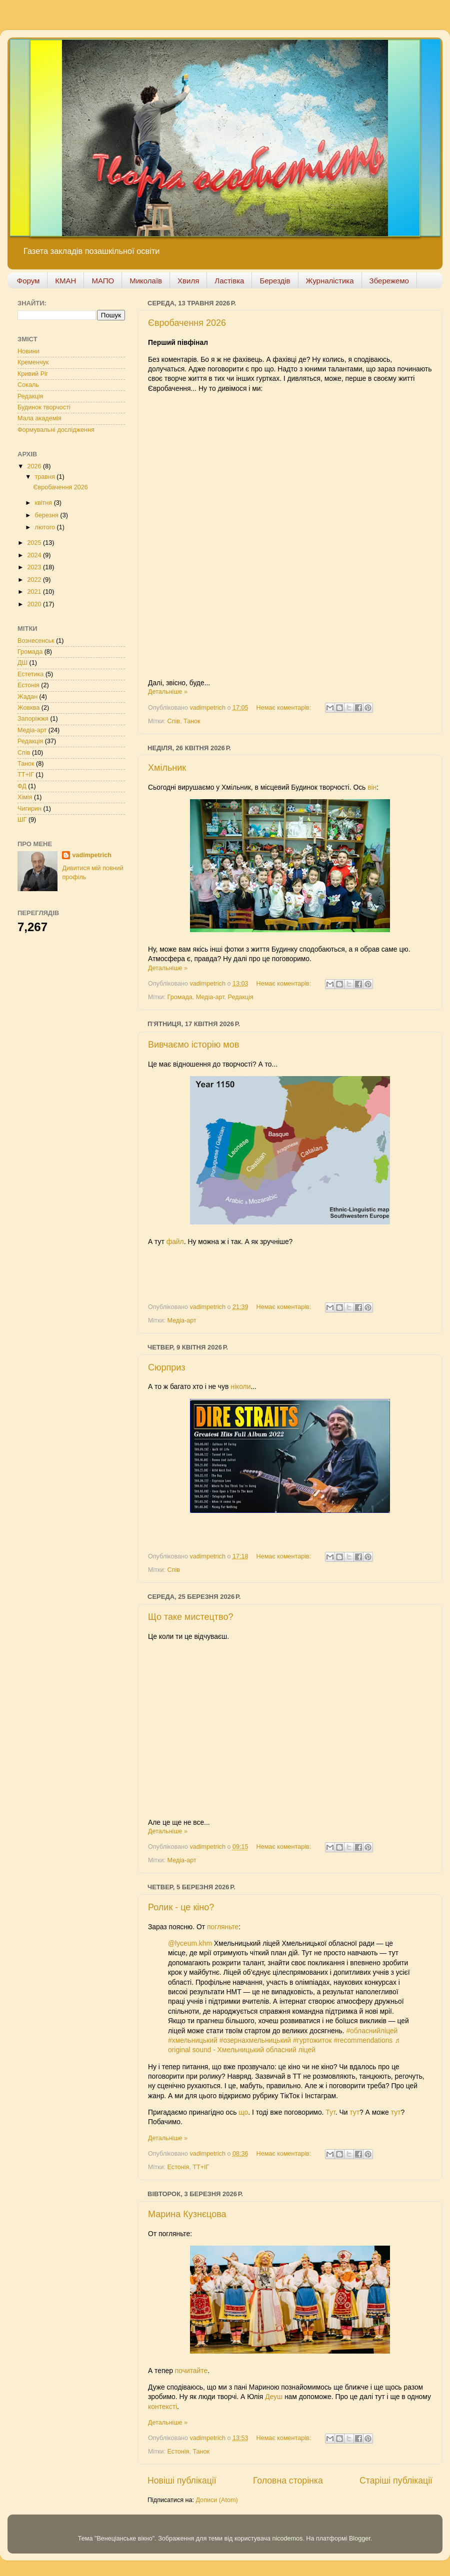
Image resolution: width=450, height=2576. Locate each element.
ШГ (22, 819)
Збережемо (389, 280)
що (243, 2112)
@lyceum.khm (190, 1943)
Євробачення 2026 (187, 323)
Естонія (179, 2167)
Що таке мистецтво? (190, 1617)
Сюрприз (167, 1367)
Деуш (274, 2397)
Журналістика (330, 280)
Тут (330, 2112)
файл (175, 1242)
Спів (174, 721)
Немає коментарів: (284, 707)
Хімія (25, 797)
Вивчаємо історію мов (193, 1045)
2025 (35, 542)
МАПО (103, 280)
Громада (180, 997)
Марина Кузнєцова (187, 2214)
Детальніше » (168, 691)
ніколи (240, 1386)
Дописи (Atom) (217, 2500)
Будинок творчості (44, 407)
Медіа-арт (210, 997)
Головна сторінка (288, 2481)
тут (355, 2112)
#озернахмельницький (255, 2040)
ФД (22, 786)
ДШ (23, 662)
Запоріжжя (33, 718)
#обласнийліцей (372, 2031)
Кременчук (33, 362)
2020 (35, 604)
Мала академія (40, 418)
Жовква (29, 707)
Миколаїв (146, 280)
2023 (35, 567)
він (372, 787)
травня (46, 476)
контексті (162, 2407)
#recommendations (363, 2040)
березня (47, 515)
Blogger (359, 2538)
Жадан (28, 696)
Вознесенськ (36, 640)
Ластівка (229, 280)
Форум (28, 280)
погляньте (222, 1927)
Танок (192, 721)
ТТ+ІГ (200, 2167)
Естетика (31, 674)
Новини (29, 351)
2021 (35, 591)
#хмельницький (193, 2040)
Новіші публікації (182, 2481)
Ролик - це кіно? (181, 1907)
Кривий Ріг (33, 373)
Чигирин (30, 808)
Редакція (241, 997)
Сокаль (28, 384)
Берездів (275, 280)
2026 (35, 466)
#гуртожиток (312, 2040)
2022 (35, 579)
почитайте (191, 2371)
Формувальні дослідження (56, 429)
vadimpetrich (91, 855)
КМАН (65, 280)
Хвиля (188, 280)
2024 (35, 555)
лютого (46, 527)
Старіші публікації (396, 2481)
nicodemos (287, 2538)
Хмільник (167, 768)
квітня (44, 502)
